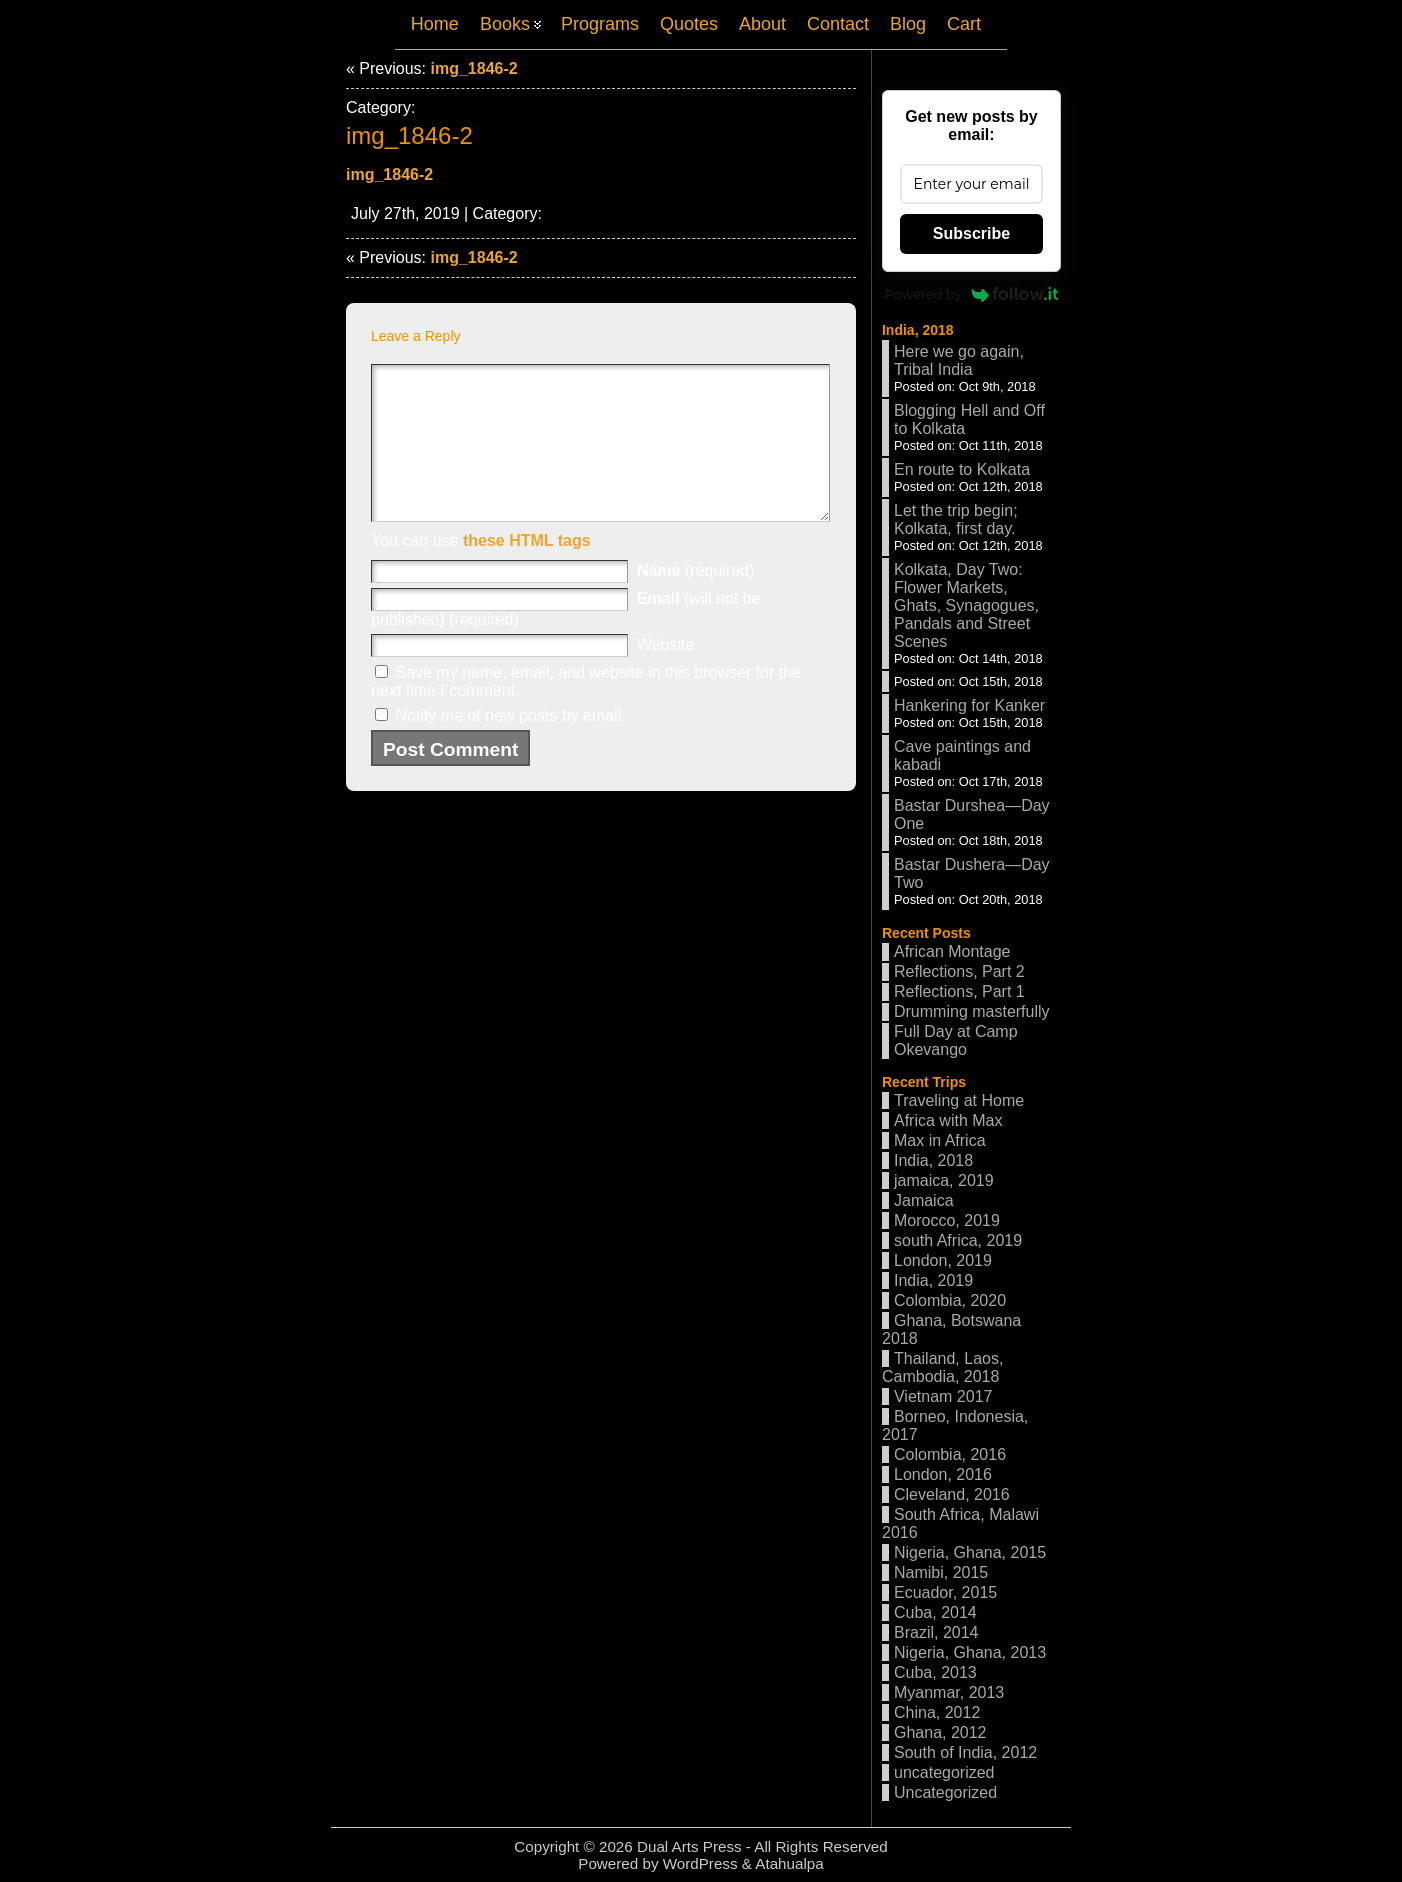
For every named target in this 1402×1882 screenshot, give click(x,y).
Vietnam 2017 (943, 1396)
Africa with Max (948, 1120)
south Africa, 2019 (958, 1240)
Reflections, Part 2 (959, 971)
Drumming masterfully (972, 1011)
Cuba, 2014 (935, 1612)
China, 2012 (937, 1712)
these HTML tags (527, 570)
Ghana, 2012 (940, 1732)
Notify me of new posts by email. (510, 745)
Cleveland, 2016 (952, 1494)
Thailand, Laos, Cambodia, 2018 (942, 1367)
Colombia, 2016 (950, 1454)
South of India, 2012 (965, 1752)
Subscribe (971, 233)
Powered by (972, 294)
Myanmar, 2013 (949, 1692)
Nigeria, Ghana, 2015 (970, 1552)
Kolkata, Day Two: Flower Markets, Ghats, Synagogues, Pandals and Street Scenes (966, 605)
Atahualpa (789, 1863)
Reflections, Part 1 (959, 991)
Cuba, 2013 (935, 1672)
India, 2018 (918, 330)
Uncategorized (945, 1792)
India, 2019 (933, 1280)
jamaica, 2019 (944, 1180)
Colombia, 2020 (950, 1300)
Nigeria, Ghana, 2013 (970, 1652)
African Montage (952, 951)
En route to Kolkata (962, 469)
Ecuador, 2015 (945, 1592)
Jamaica (924, 1200)
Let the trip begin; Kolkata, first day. (956, 519)
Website (666, 674)
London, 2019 (943, 1260)
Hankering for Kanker (969, 705)
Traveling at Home (959, 1100)
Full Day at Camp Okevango (956, 1040)
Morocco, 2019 (947, 1220)
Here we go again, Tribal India (959, 360)
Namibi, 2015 (941, 1572)
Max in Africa (940, 1140)
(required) (695, 600)
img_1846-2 (473, 68)
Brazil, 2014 (936, 1632)
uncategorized (944, 1772)
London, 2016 (943, 1474)
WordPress (700, 1863)
